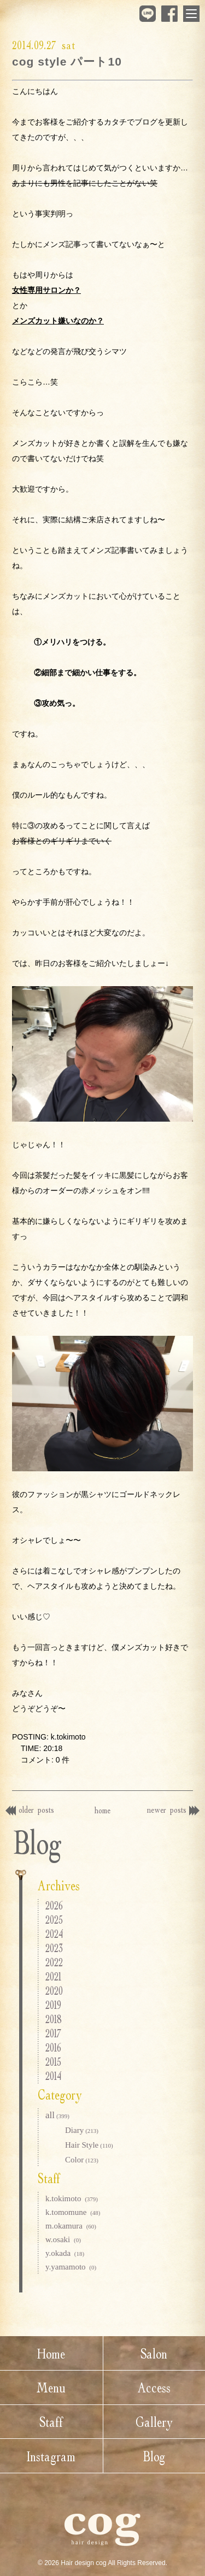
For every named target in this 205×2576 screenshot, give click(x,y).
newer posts (173, 1809)
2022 (54, 1962)
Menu (51, 2387)
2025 (54, 1919)
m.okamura (70, 2225)
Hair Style (89, 2145)
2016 (53, 2047)
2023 (54, 1948)
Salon (153, 2353)
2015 (53, 2061)
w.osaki (63, 2239)
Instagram (51, 2456)
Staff (51, 2421)
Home (51, 2353)
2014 (53, 2075)
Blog (154, 2456)
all (57, 2115)
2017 (53, 2033)
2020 (54, 1990)
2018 (53, 2019)
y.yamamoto (70, 2266)
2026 (54, 1905)
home (102, 1810)
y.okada (64, 2253)
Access (154, 2387)
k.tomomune (73, 2212)
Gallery (154, 2421)
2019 (53, 2004)
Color (81, 2159)
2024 (54, 1933)
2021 (53, 1976)
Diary (81, 2130)
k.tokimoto (71, 2198)
